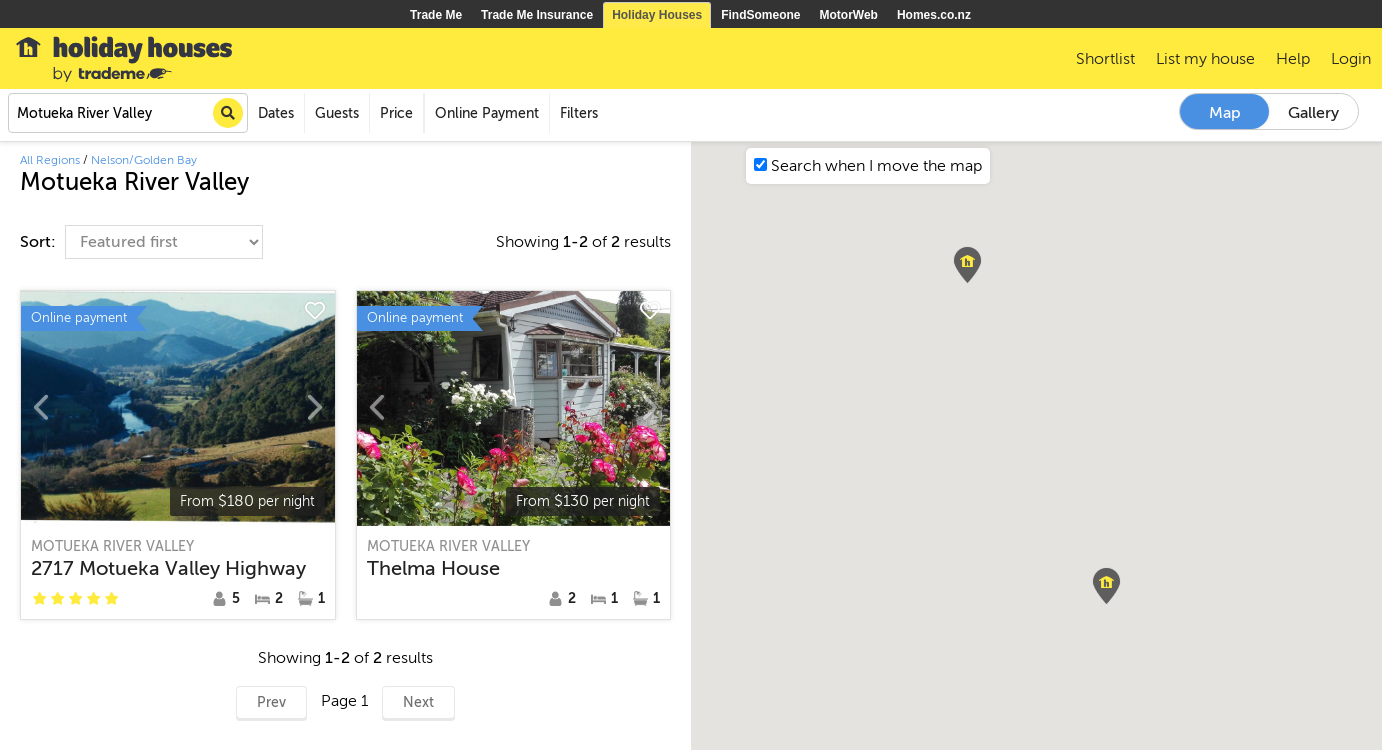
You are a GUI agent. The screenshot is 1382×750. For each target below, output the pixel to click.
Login (1351, 59)
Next (418, 702)
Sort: (40, 242)
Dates (276, 113)
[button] (967, 265)
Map (1225, 113)
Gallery (1313, 113)
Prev (271, 702)
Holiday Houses (657, 15)
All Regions (50, 160)
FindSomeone (760, 15)
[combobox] (128, 113)
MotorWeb (849, 15)
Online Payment (487, 113)
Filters (579, 113)
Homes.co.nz (934, 15)
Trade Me (436, 15)
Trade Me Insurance (537, 15)
